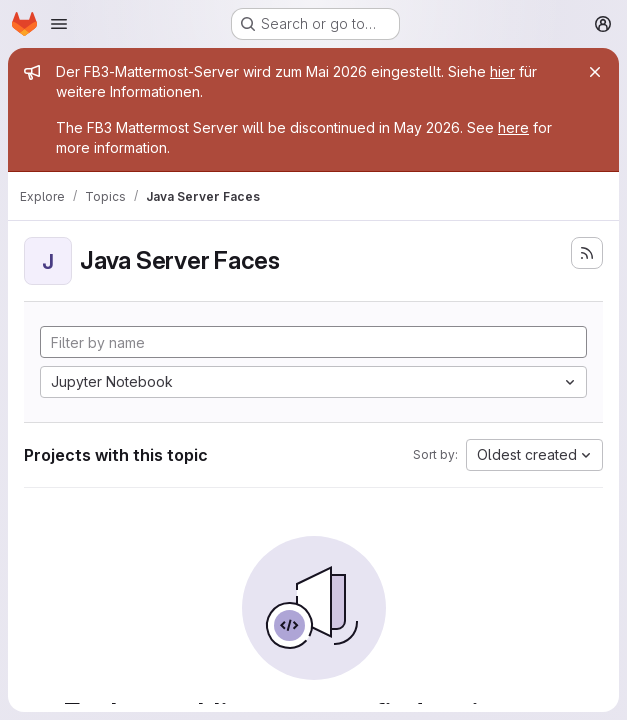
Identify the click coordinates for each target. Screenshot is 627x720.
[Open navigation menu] (59, 24)
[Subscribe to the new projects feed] (587, 253)
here (513, 127)
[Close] (595, 72)
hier (502, 71)
